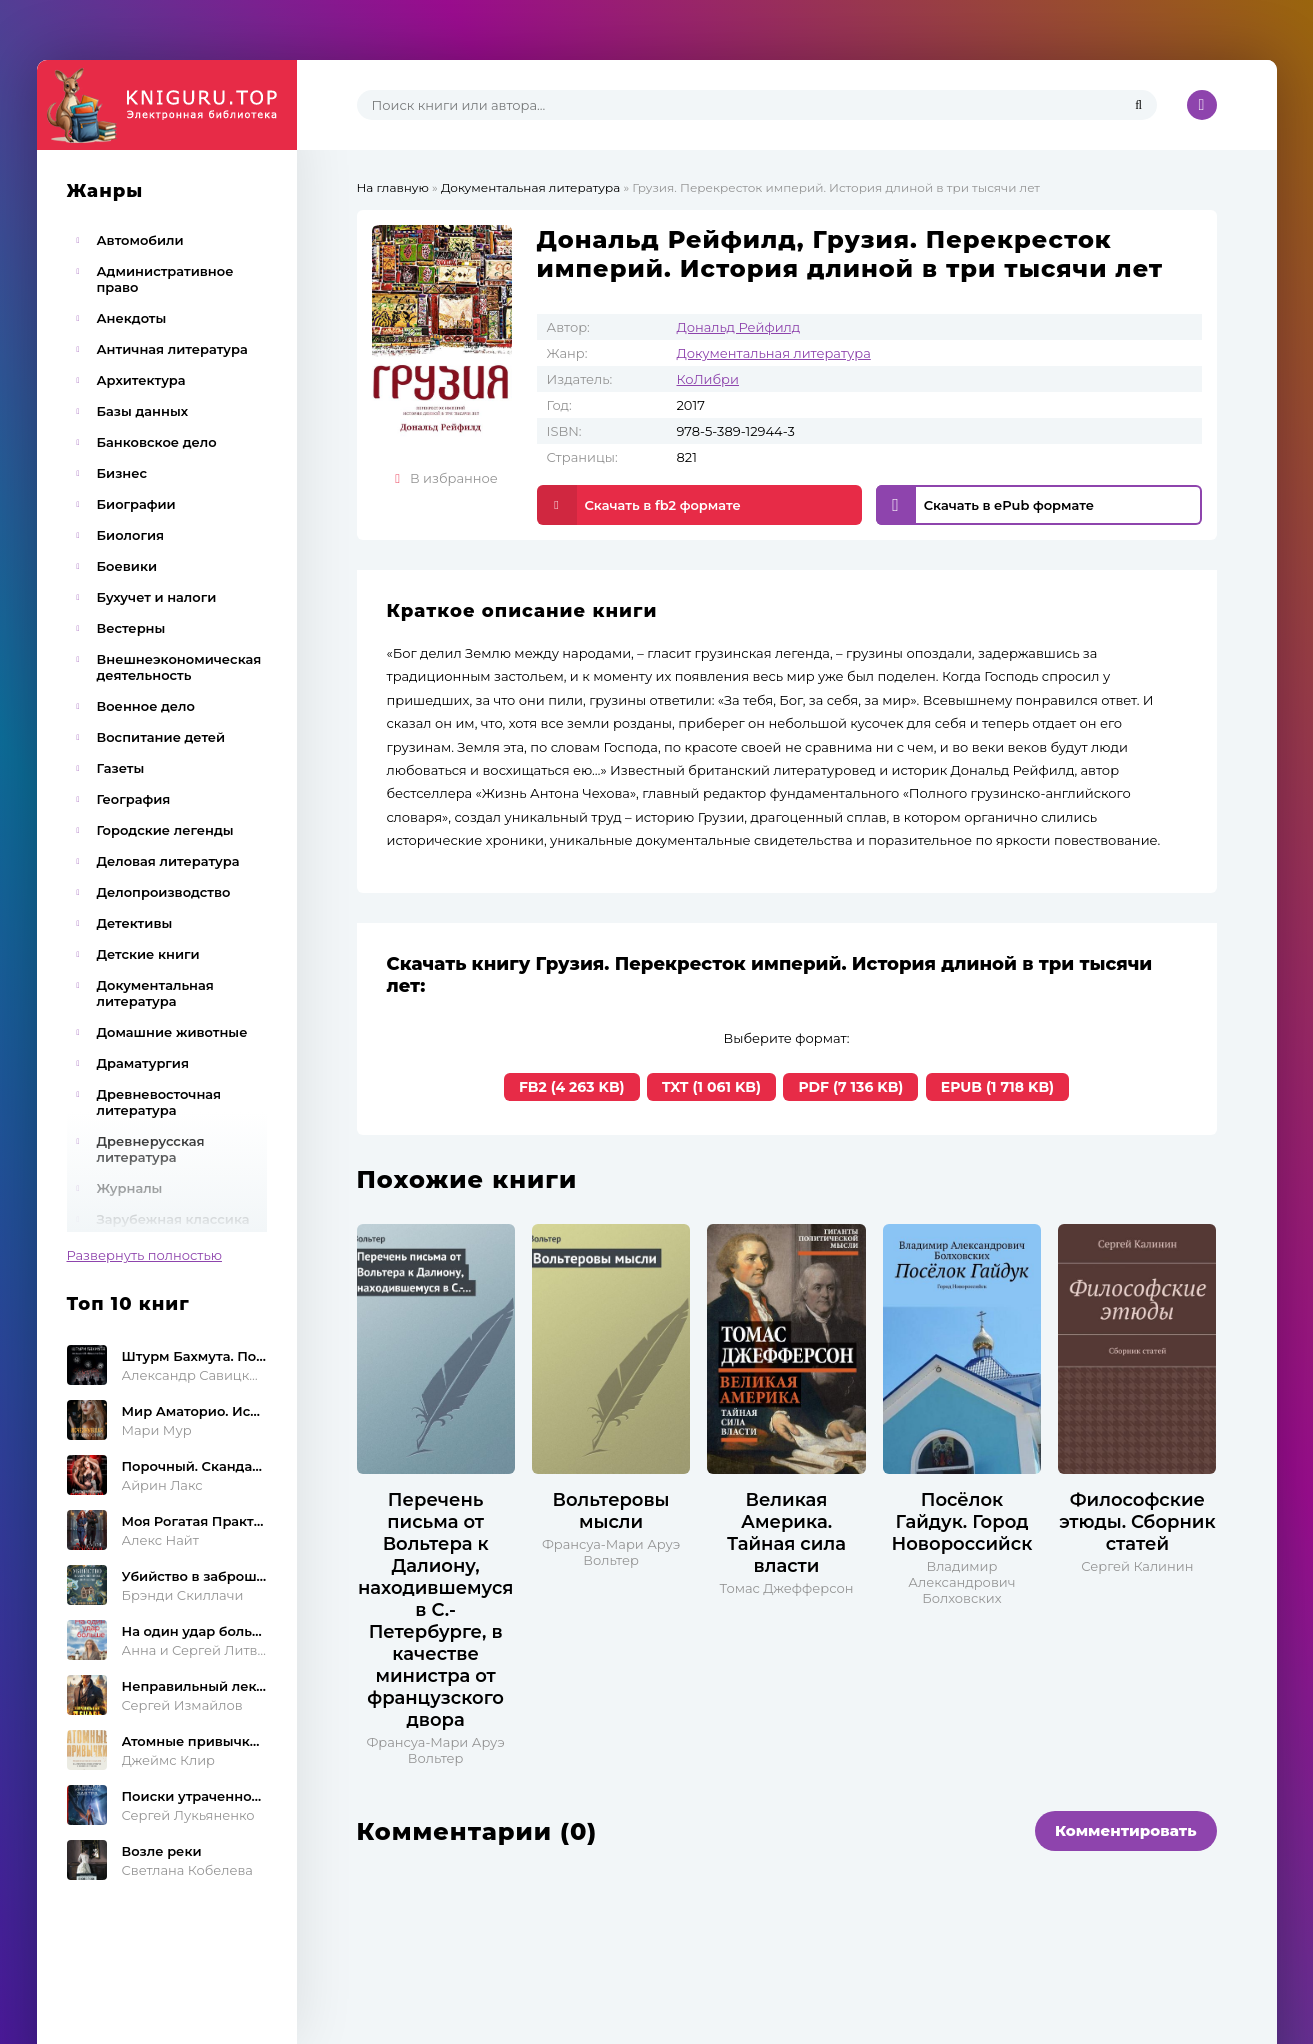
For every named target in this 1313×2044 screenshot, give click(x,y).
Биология (131, 535)
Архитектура (141, 380)
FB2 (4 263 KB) (572, 1087)
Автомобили (140, 240)
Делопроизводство (164, 892)
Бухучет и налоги (157, 597)
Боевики (127, 566)
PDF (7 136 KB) (850, 1087)
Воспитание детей (161, 737)
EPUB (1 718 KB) (997, 1087)
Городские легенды (165, 830)
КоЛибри (708, 379)
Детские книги (148, 954)
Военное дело (146, 706)
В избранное (446, 478)
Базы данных (143, 411)
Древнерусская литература (151, 1149)
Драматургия (143, 1063)
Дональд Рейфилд (739, 327)
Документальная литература (155, 993)
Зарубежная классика (173, 1219)
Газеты (121, 768)
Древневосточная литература (159, 1102)
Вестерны (131, 628)
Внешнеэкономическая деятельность (179, 667)
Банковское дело (157, 442)
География (134, 799)
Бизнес (122, 473)
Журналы (130, 1188)
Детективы (135, 923)
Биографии (136, 504)
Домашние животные (172, 1032)
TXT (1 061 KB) (711, 1087)
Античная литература (172, 349)
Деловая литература (168, 861)
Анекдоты (132, 318)
